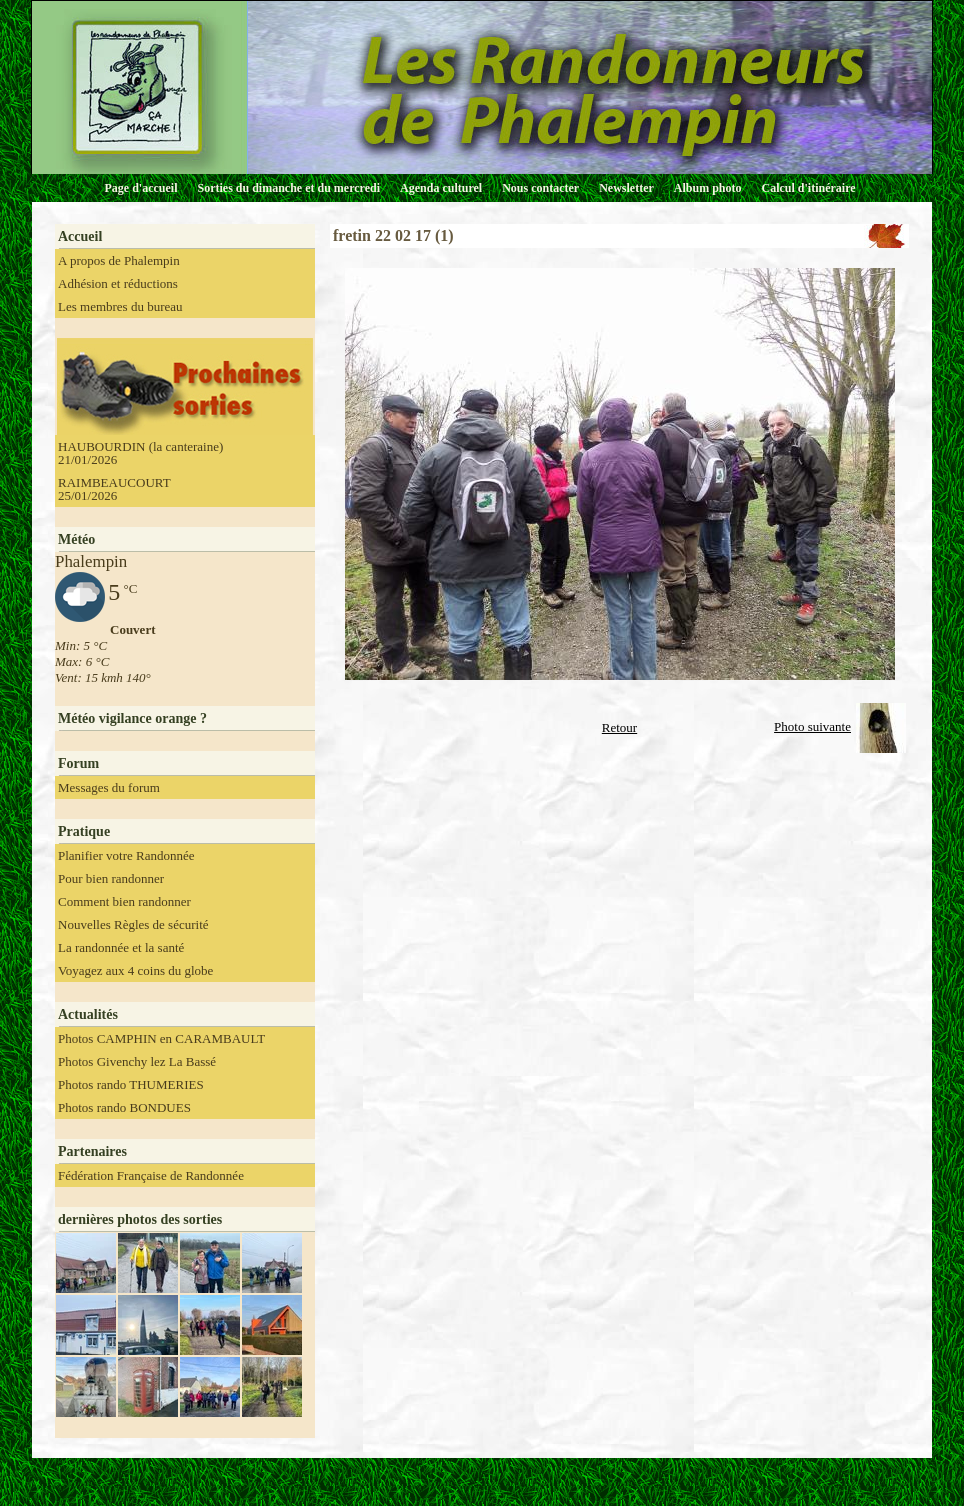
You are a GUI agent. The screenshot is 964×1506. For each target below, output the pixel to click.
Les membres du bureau (120, 306)
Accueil (80, 236)
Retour (619, 727)
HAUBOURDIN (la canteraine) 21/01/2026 (140, 453)
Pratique (84, 831)
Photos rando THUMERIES (131, 1084)
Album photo (708, 188)
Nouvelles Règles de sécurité (133, 924)
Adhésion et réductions (118, 283)
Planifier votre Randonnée (126, 855)
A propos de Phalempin (119, 260)
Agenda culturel (441, 188)
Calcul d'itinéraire (808, 188)
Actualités (88, 1014)
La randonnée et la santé (121, 947)
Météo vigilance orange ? (132, 718)
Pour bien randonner (111, 878)
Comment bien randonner (124, 901)
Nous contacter (540, 188)
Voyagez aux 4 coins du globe (135, 970)
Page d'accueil (141, 188)
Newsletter (626, 188)
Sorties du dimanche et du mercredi (288, 188)
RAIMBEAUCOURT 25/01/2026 (114, 489)
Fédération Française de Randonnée (151, 1175)
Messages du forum (109, 787)
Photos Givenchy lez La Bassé (137, 1061)
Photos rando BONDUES (124, 1107)
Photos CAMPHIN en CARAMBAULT (161, 1038)
